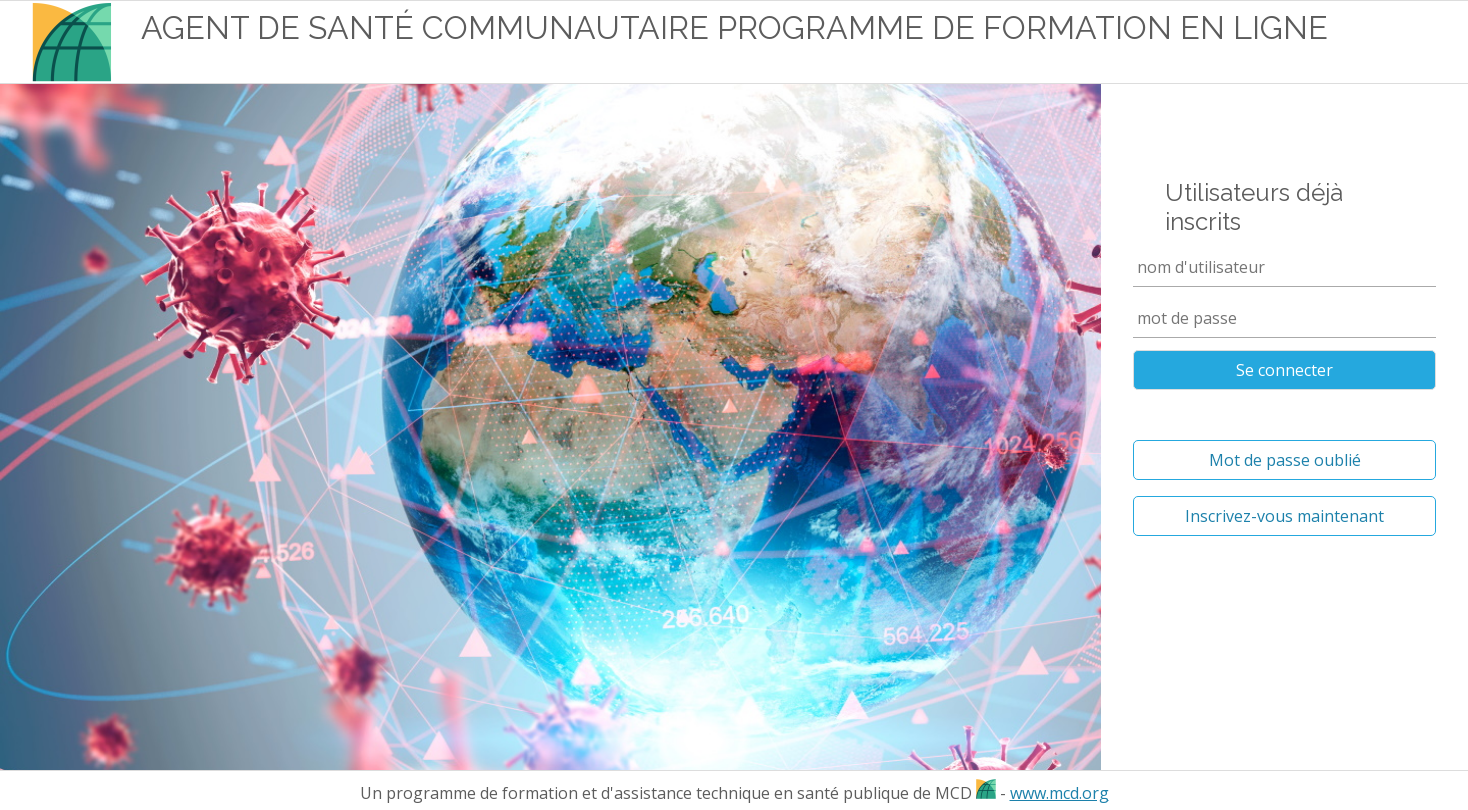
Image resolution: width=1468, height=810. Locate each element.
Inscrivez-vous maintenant (1284, 516)
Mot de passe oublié (1285, 460)
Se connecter (1284, 370)
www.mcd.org (1059, 793)
